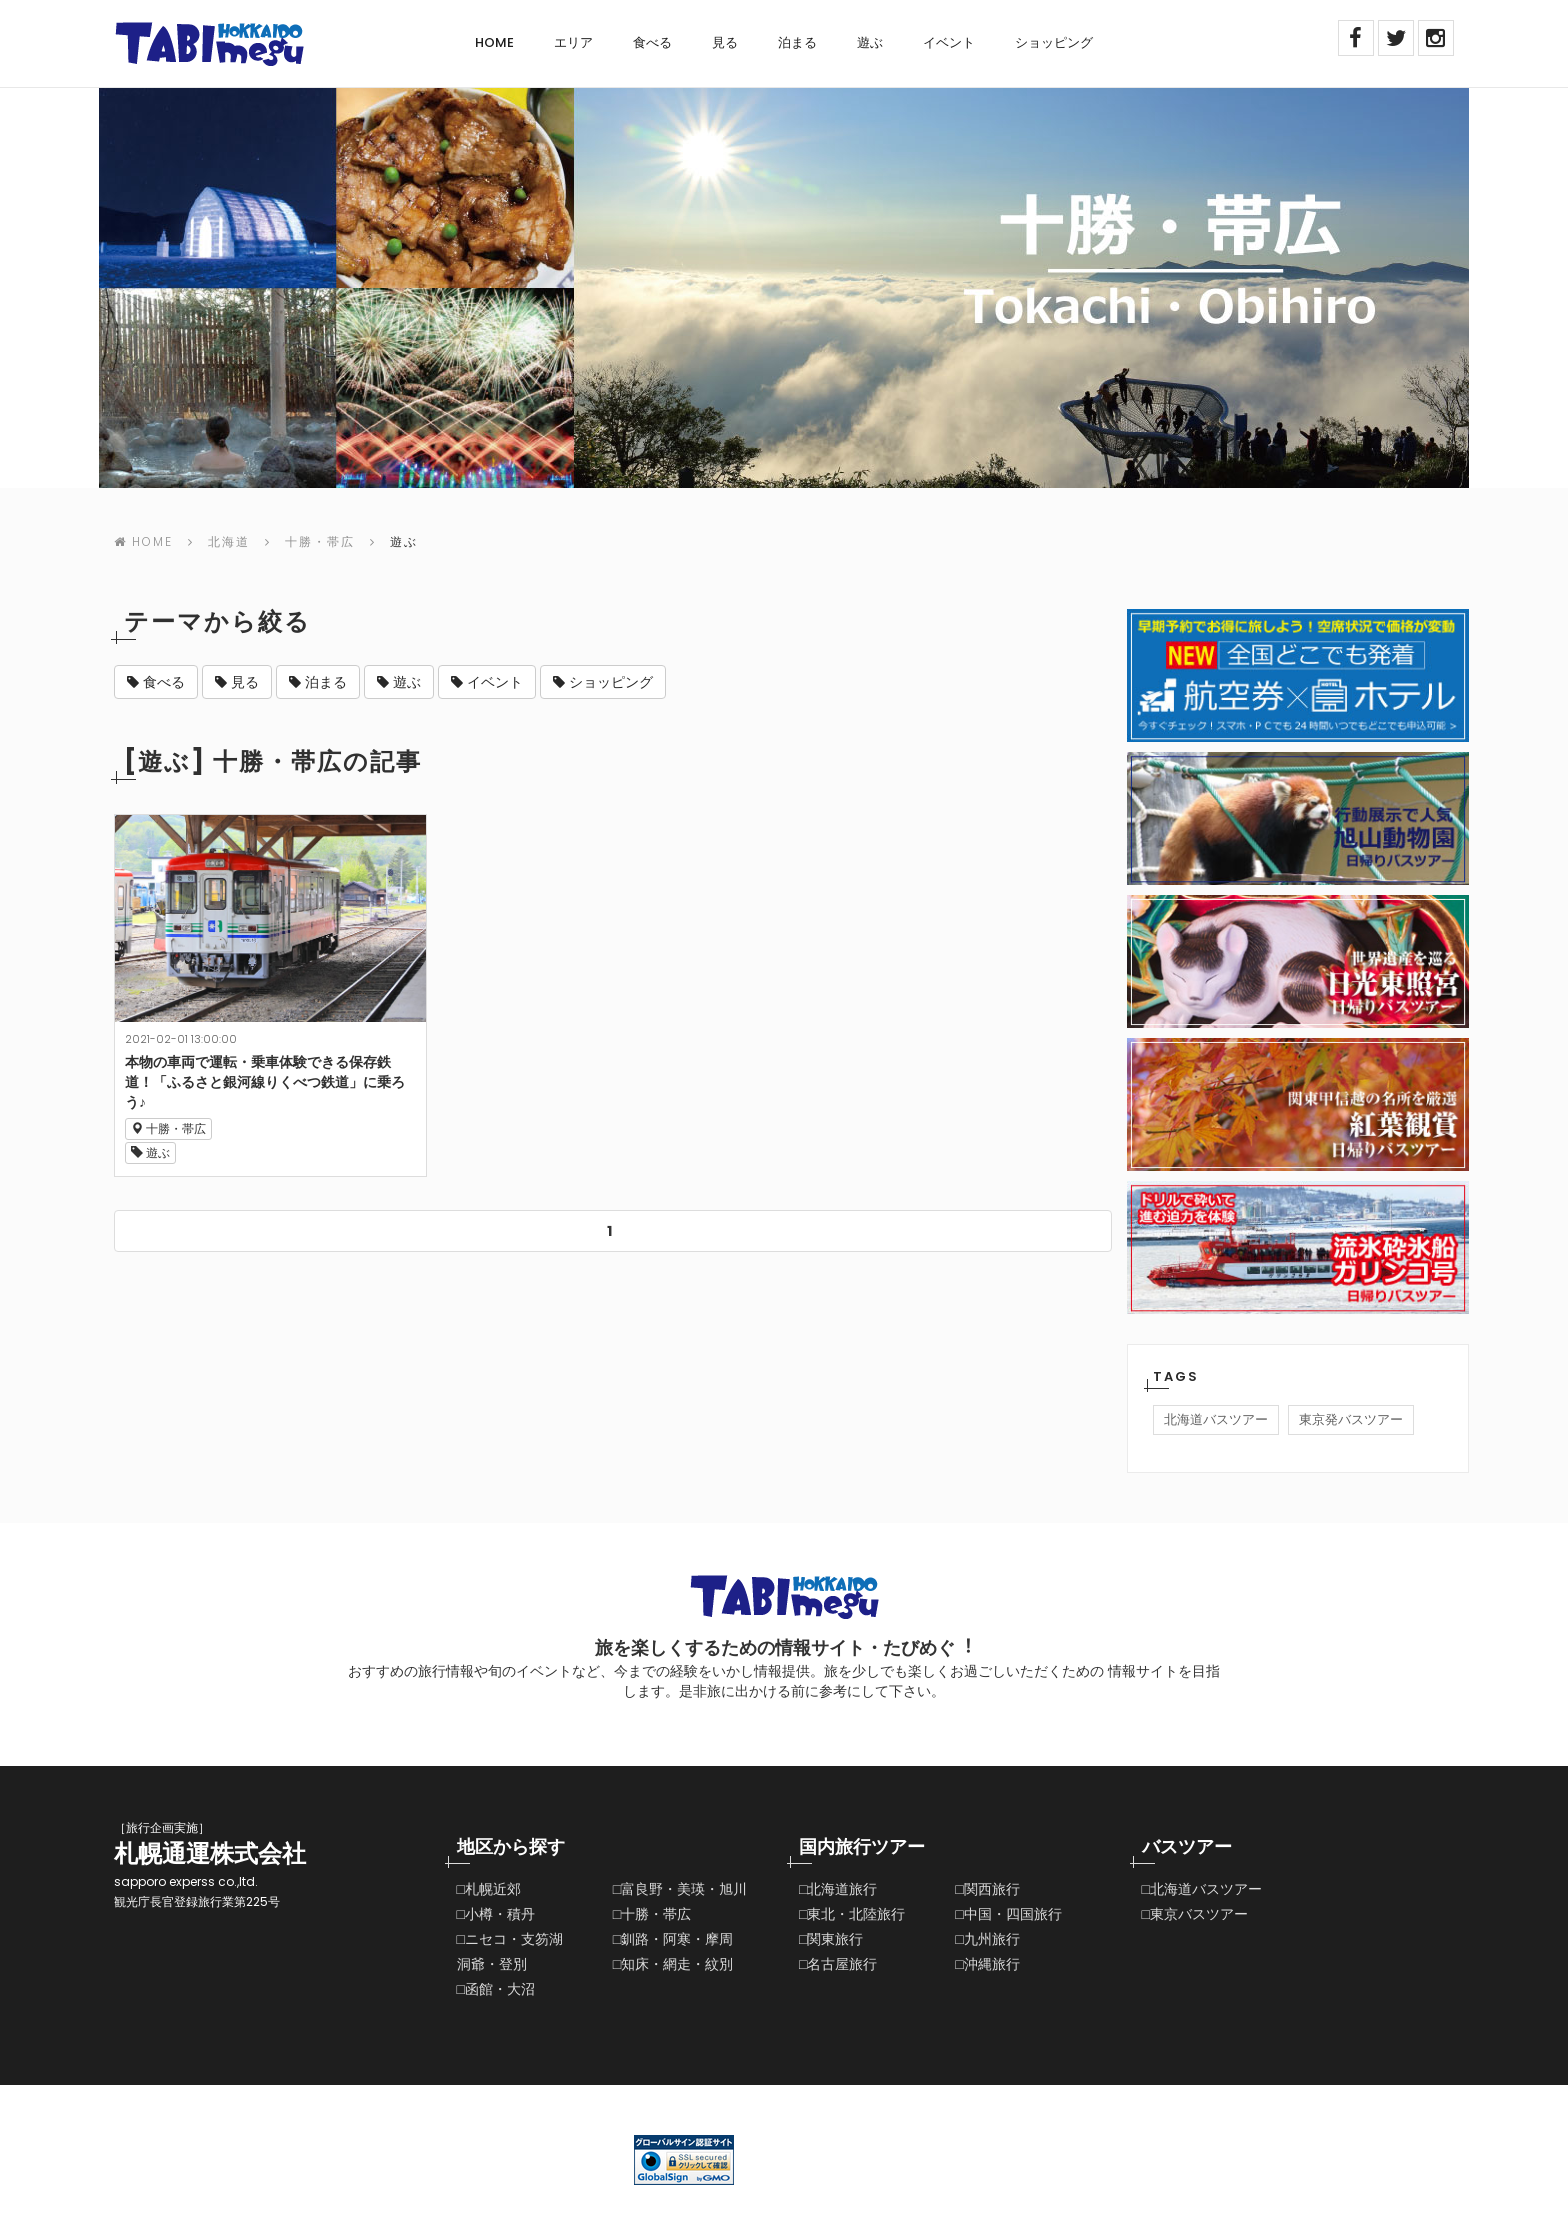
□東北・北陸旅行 (852, 1914)
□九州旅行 (987, 1939)
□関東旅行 (831, 1939)
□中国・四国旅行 (1008, 1914)
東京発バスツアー (1351, 1419)
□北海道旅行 (838, 1889)
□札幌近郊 (489, 1889)
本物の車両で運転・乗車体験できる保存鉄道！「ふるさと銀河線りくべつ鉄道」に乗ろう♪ (265, 1082)
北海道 (229, 541)
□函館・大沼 (496, 1989)
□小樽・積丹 (496, 1914)
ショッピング (1054, 42)
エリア (573, 42)
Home (494, 42)
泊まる (797, 42)
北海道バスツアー (1216, 1419)
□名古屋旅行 (838, 1964)
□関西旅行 (987, 1889)
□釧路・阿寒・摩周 (673, 1939)
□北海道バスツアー (1202, 1889)
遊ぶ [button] (150, 1152)
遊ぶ (870, 42)
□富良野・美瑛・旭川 (680, 1889)
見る (725, 42)
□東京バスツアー (1195, 1914)
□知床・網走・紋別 (673, 1964)
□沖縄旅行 (987, 1964)
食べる (652, 42)
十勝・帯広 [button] (168, 1128)
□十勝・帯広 (652, 1914)
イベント (949, 42)
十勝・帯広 (320, 541)
